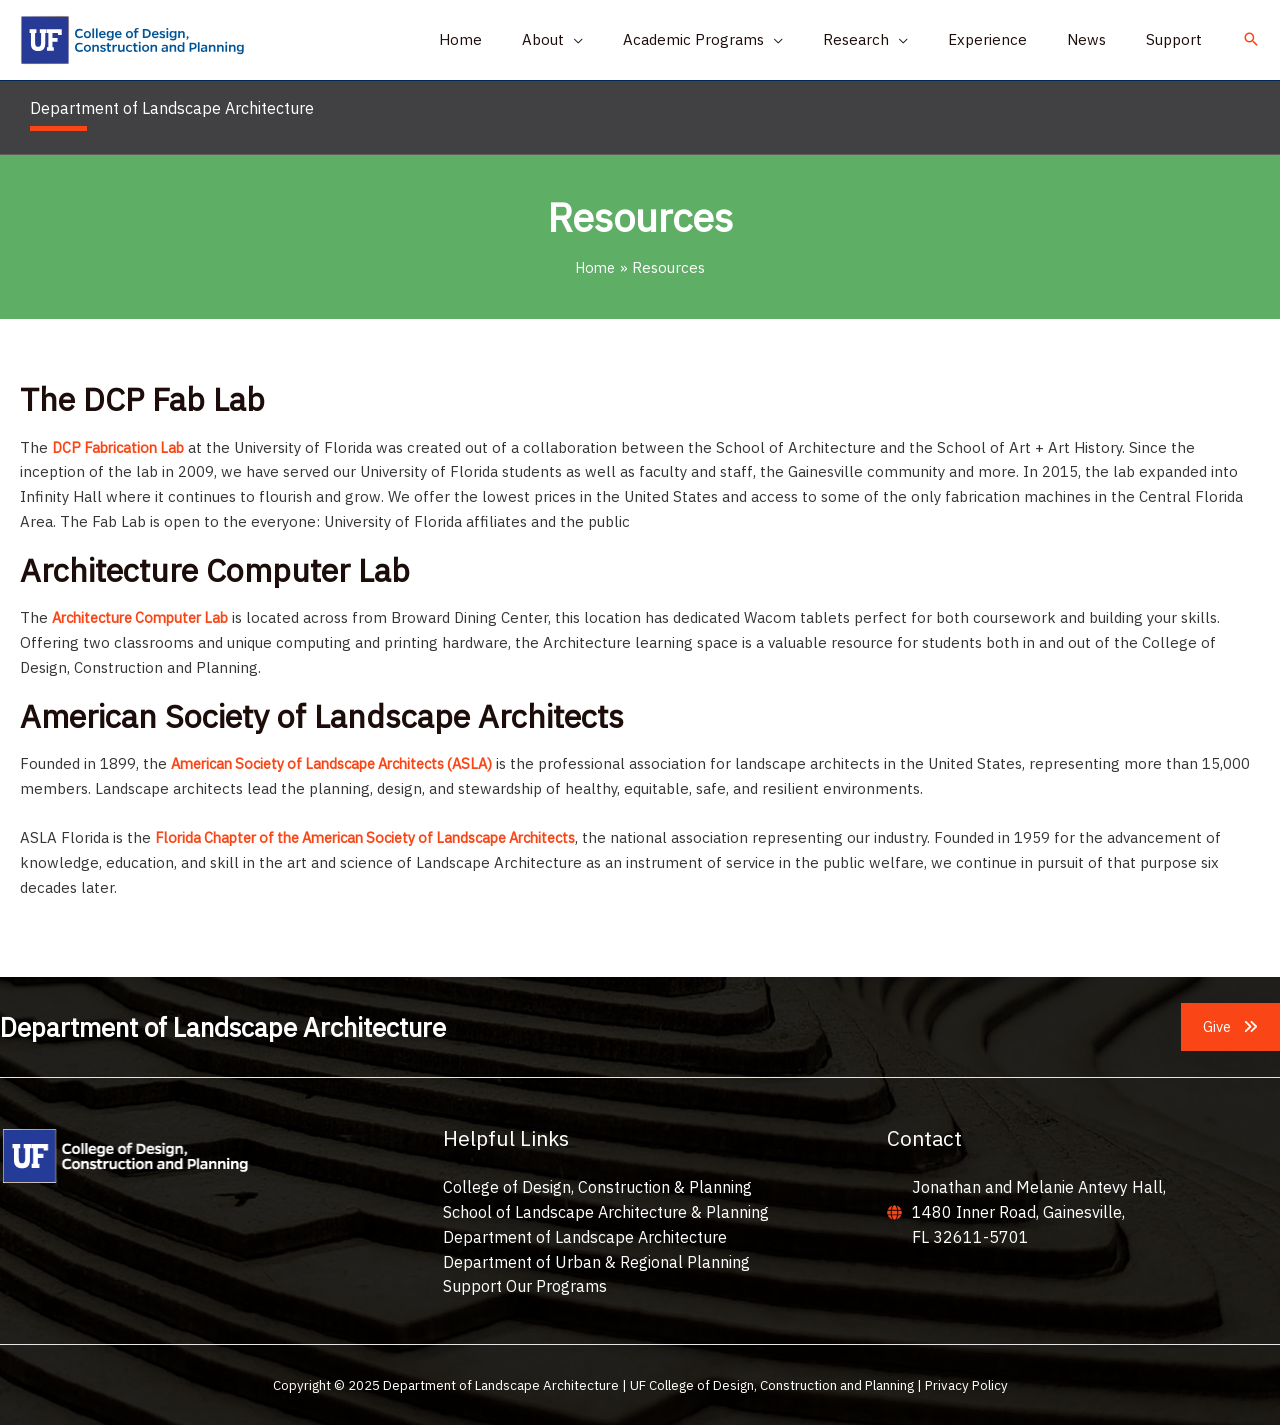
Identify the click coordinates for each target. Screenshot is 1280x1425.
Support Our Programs (525, 1286)
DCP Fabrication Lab (121, 447)
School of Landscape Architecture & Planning (606, 1212)
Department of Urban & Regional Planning (596, 1261)
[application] (628, 40)
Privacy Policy (966, 1385)
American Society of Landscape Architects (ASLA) (344, 763)
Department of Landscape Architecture (585, 1237)
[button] (1251, 40)
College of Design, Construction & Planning (597, 1187)
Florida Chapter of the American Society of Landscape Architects (382, 837)
